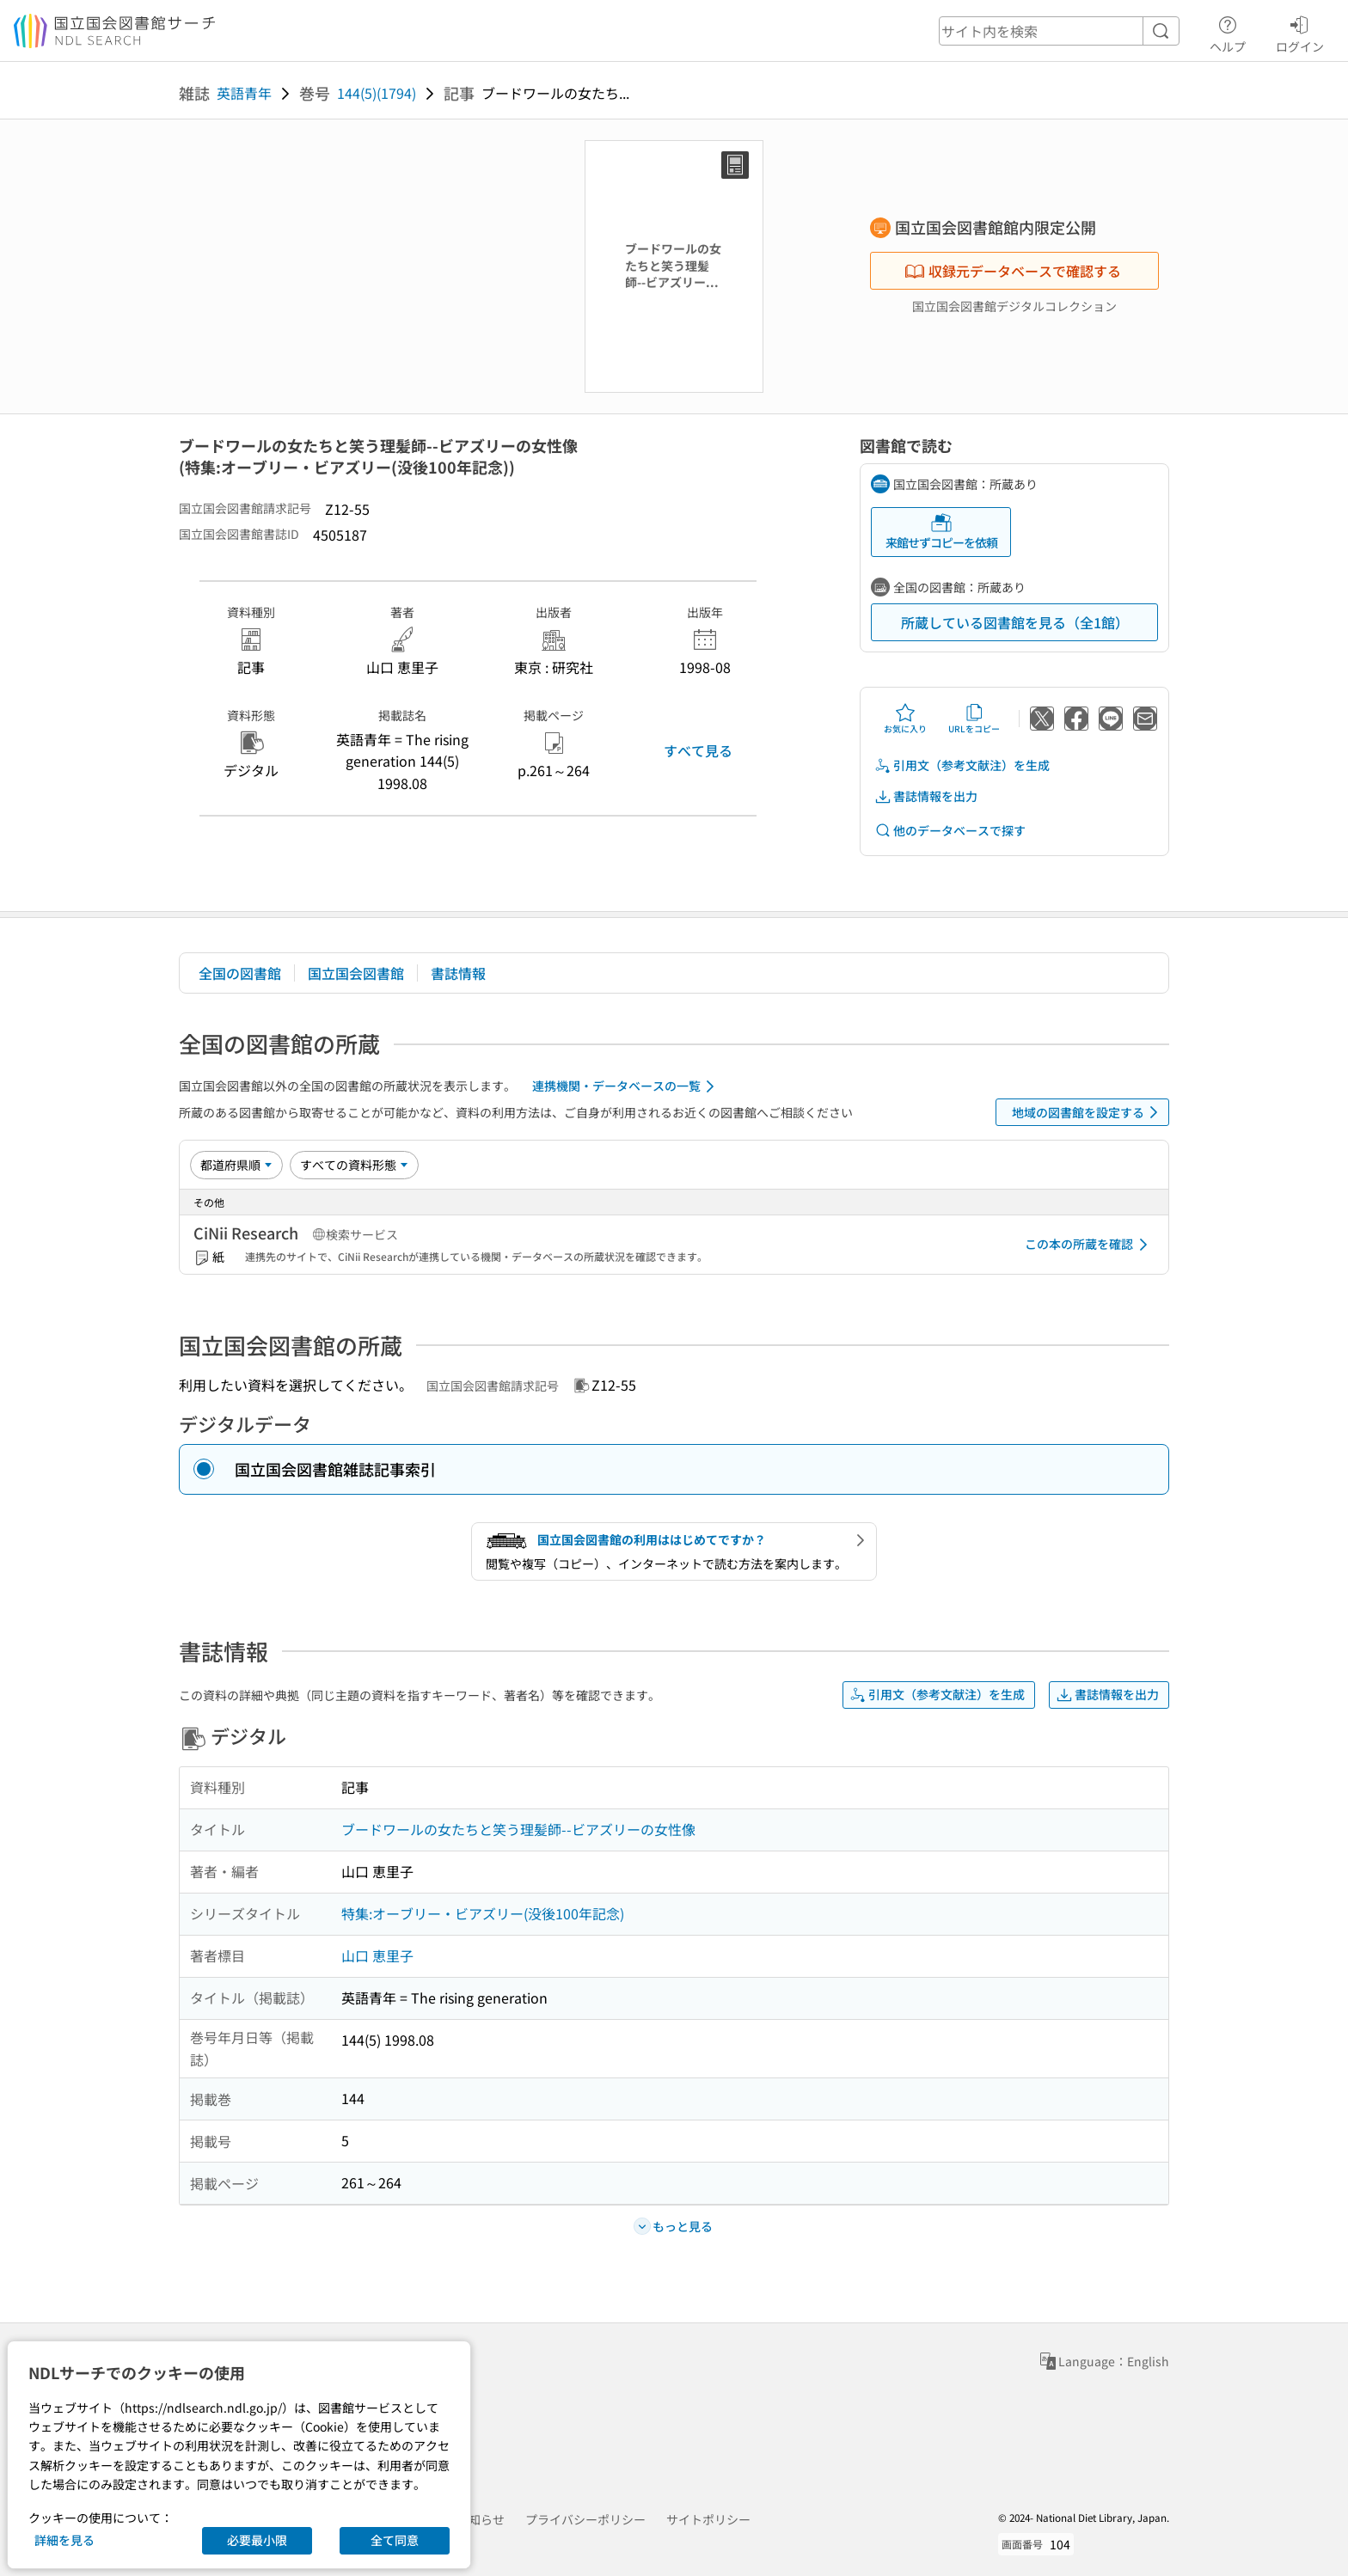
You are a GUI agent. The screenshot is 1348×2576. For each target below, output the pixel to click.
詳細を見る (64, 2539)
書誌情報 (458, 973)
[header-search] (1059, 31)
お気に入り (905, 718)
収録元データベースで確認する (1012, 270)
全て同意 (395, 2539)
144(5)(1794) (376, 93)
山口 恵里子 (377, 1955)
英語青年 (244, 93)
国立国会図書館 (356, 973)
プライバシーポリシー (585, 2519)
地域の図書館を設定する (1088, 1112)
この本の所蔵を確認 (1089, 1244)
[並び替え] (236, 1164)
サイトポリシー (708, 2519)
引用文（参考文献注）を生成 (962, 765)
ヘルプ (1228, 31)
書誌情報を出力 (925, 796)
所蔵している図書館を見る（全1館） (1015, 622)
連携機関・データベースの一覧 (626, 1086)
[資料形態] (354, 1164)
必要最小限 (257, 2539)
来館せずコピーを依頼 (941, 531)
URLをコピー (974, 718)
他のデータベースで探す (950, 831)
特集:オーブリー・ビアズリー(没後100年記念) (482, 1913)
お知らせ (480, 2519)
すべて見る (698, 750)
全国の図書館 (240, 973)
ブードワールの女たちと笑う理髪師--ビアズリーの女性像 (518, 1829)
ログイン (1300, 31)
